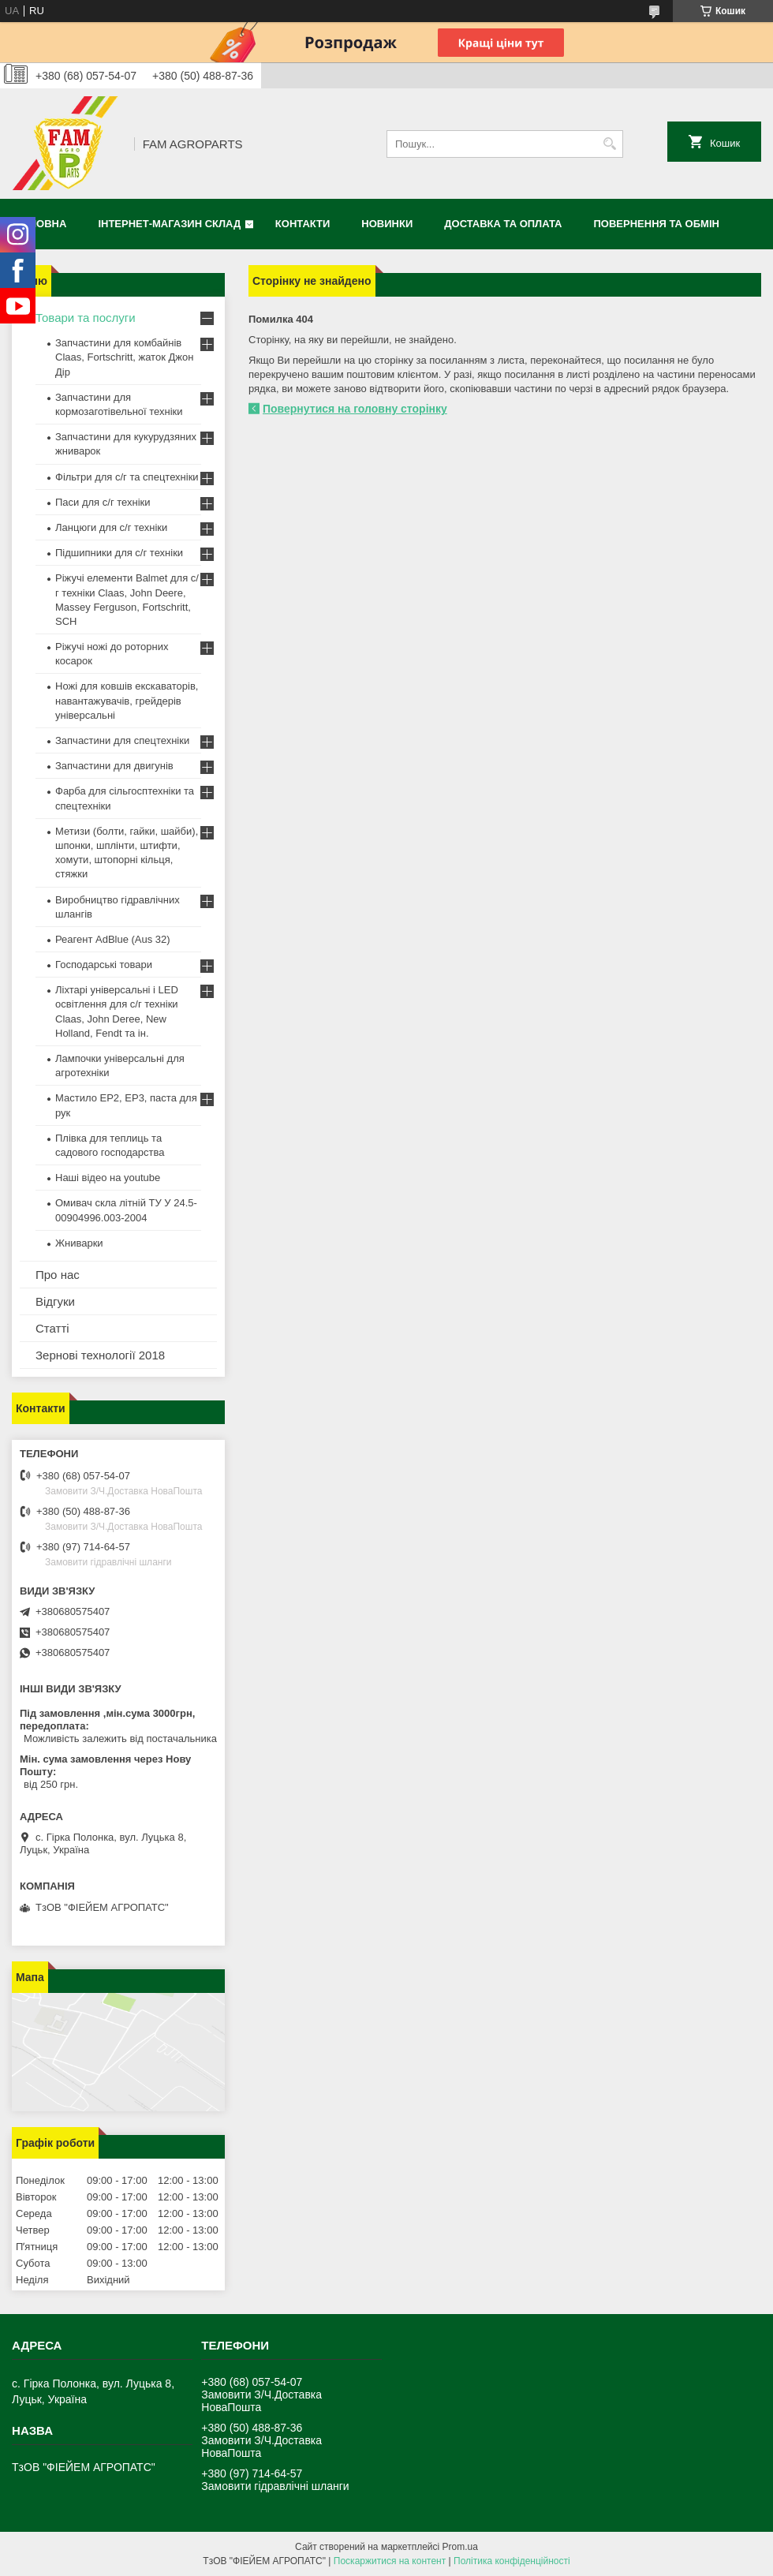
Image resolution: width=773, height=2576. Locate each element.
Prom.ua (460, 2546)
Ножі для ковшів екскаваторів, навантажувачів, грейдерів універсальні (126, 700)
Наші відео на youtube (107, 1177)
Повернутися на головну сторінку (355, 408)
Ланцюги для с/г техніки (111, 527)
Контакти (302, 224)
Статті (52, 1328)
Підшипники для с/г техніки (119, 553)
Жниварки (79, 1243)
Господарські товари (103, 964)
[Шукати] (609, 144)
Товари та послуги (85, 317)
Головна (41, 224)
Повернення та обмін (656, 224)
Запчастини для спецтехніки (122, 740)
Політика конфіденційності (512, 2561)
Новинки (387, 224)
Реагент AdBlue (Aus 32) (112, 939)
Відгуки (55, 1301)
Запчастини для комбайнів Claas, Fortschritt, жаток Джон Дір (124, 357)
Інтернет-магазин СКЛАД (169, 224)
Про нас (57, 1274)
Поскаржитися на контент (390, 2561)
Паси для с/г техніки (103, 502)
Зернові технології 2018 (100, 1355)
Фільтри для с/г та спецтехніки (127, 477)
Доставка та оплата (503, 224)
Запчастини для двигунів (114, 766)
